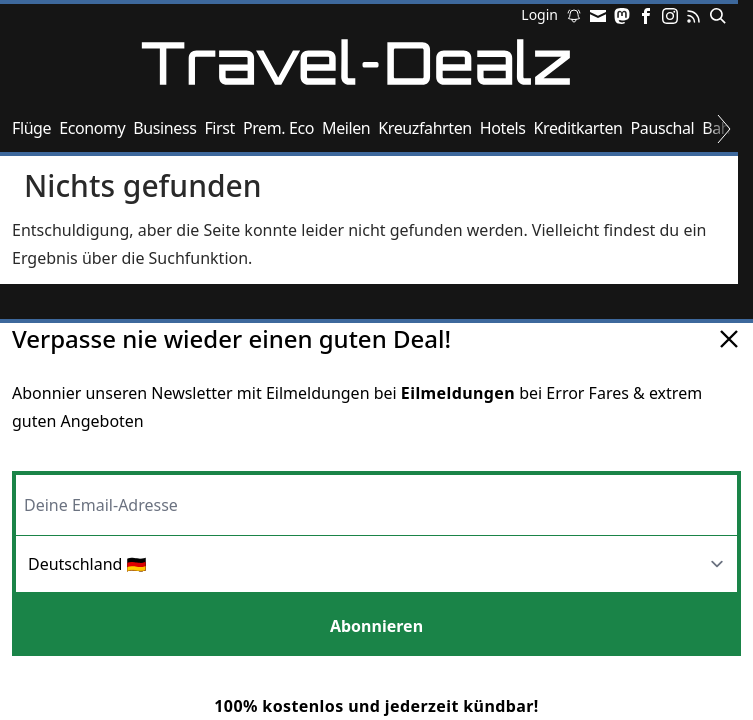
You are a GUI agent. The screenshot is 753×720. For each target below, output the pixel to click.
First (219, 128)
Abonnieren (376, 626)
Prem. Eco (278, 128)
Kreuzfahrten (425, 128)
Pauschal (663, 128)
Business (164, 128)
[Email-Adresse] (376, 503)
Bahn (721, 128)
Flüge (31, 128)
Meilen (346, 128)
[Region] (376, 565)
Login (539, 16)
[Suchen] (714, 16)
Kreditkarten (578, 128)
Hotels (503, 128)
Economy (92, 128)
